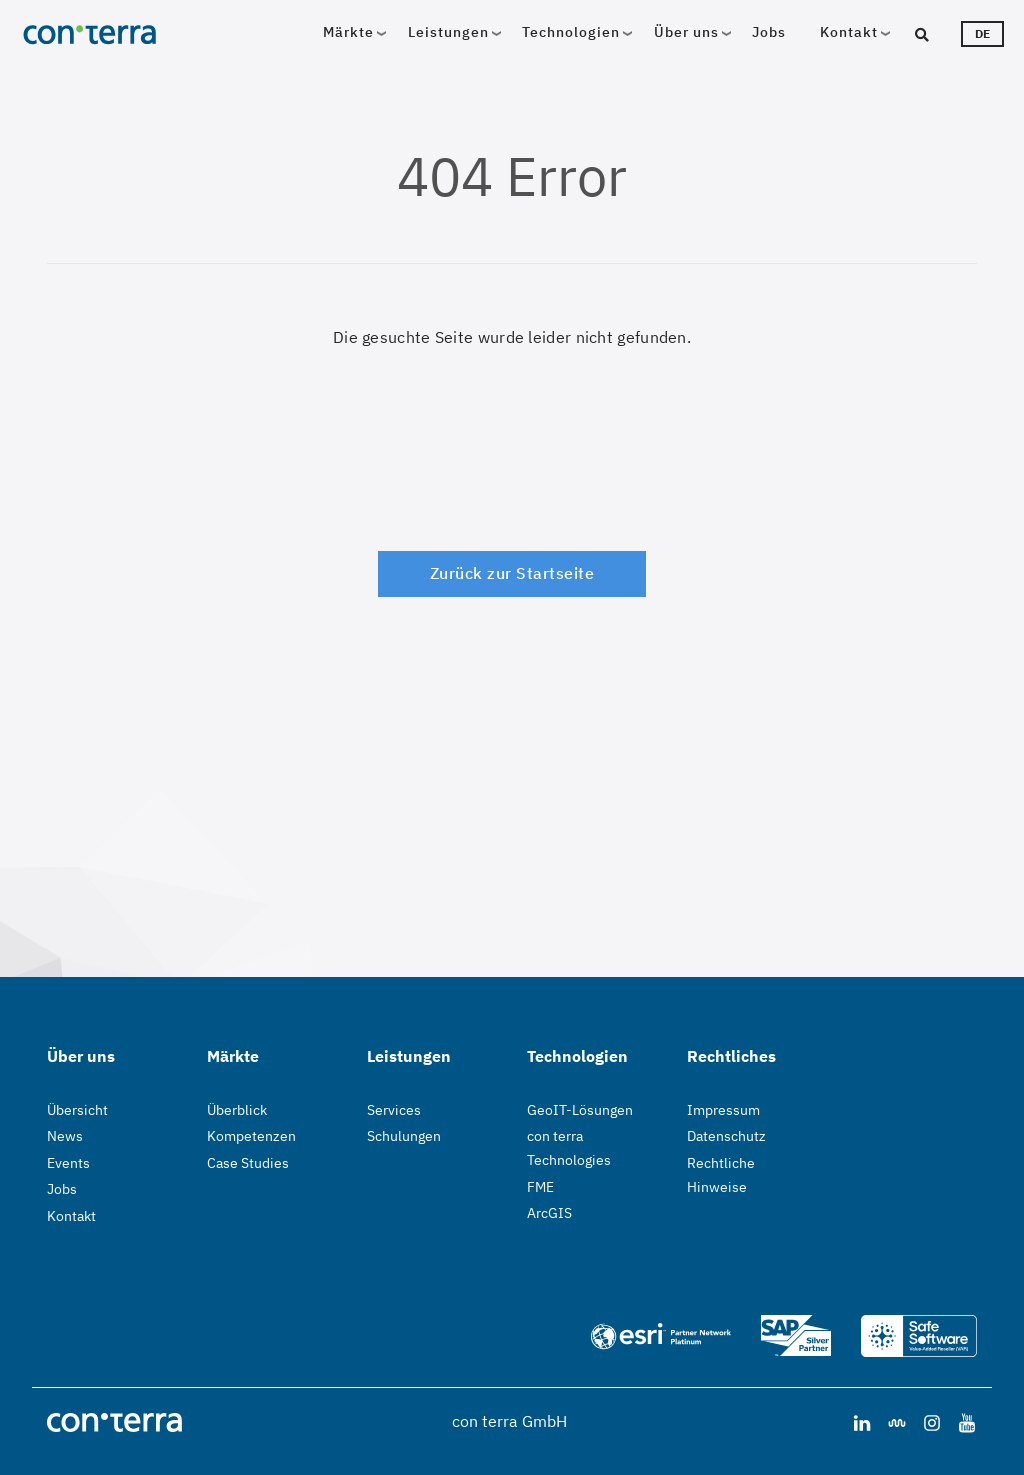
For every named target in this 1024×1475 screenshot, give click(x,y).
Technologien (571, 32)
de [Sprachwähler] (982, 33)
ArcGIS (549, 1213)
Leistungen (448, 32)
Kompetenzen (251, 1136)
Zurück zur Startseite (512, 573)
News (65, 1136)
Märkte (348, 32)
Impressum (723, 1110)
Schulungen (404, 1136)
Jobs (769, 32)
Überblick (237, 1110)
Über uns (686, 32)
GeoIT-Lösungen (580, 1110)
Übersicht (77, 1110)
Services (394, 1110)
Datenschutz (726, 1136)
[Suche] (939, 33)
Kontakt (849, 32)
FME (540, 1187)
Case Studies (248, 1163)
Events (68, 1163)
